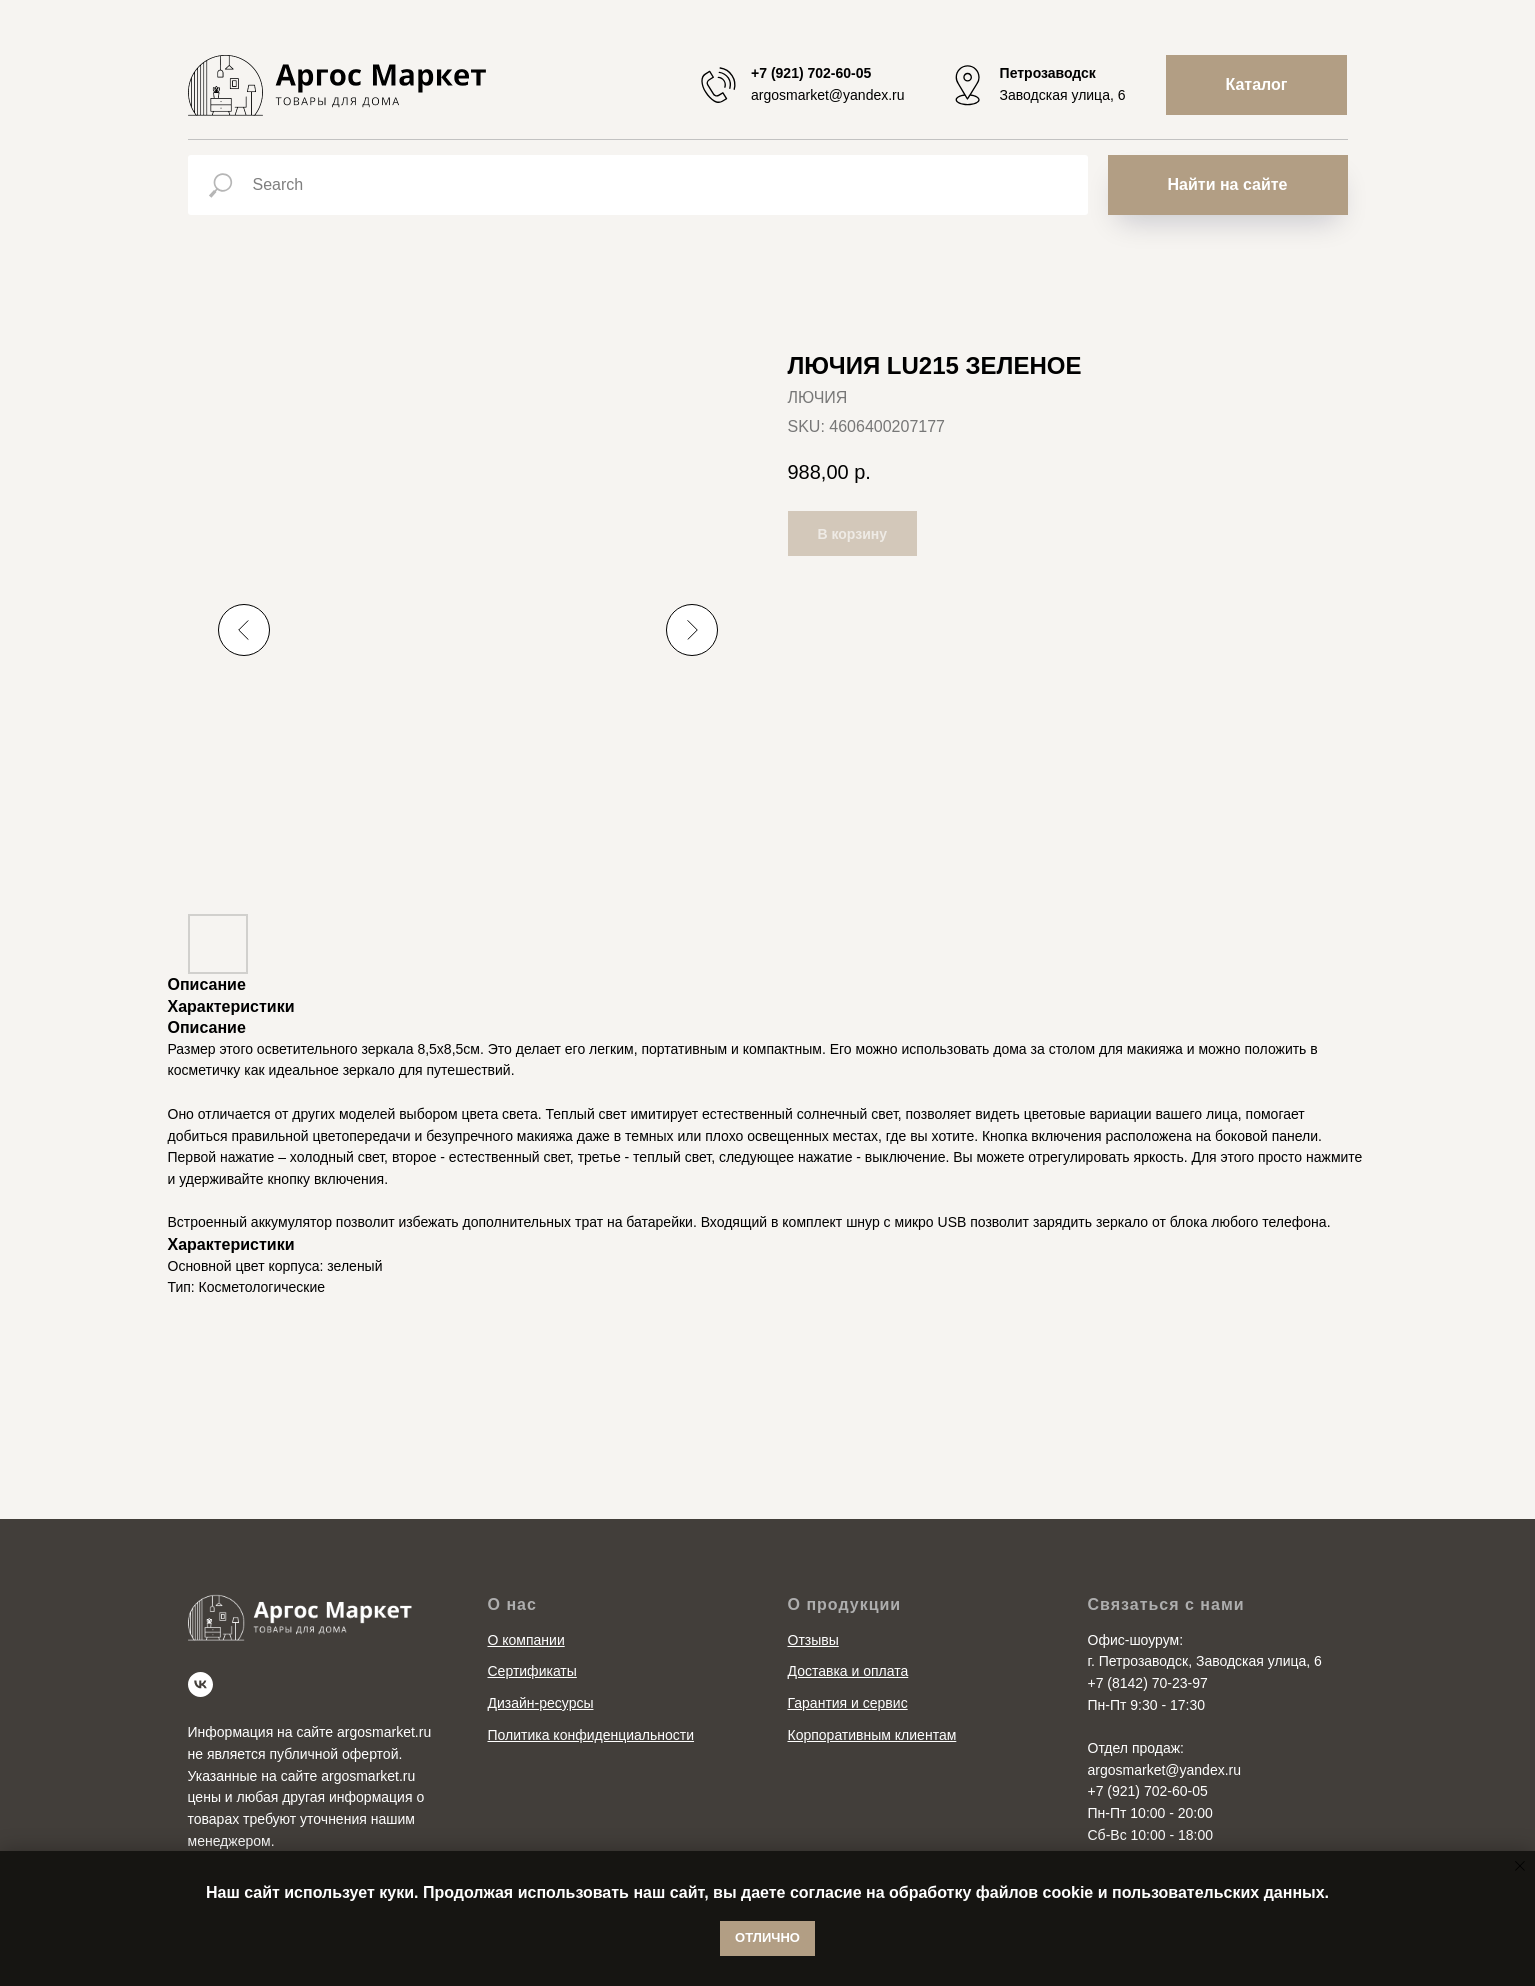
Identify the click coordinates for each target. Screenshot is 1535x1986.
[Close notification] (1520, 1866)
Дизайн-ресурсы (541, 1703)
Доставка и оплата (848, 1671)
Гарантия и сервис (848, 1703)
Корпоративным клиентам (872, 1735)
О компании (526, 1640)
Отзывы (813, 1640)
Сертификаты (532, 1671)
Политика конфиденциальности (591, 1735)
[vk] (200, 1684)
